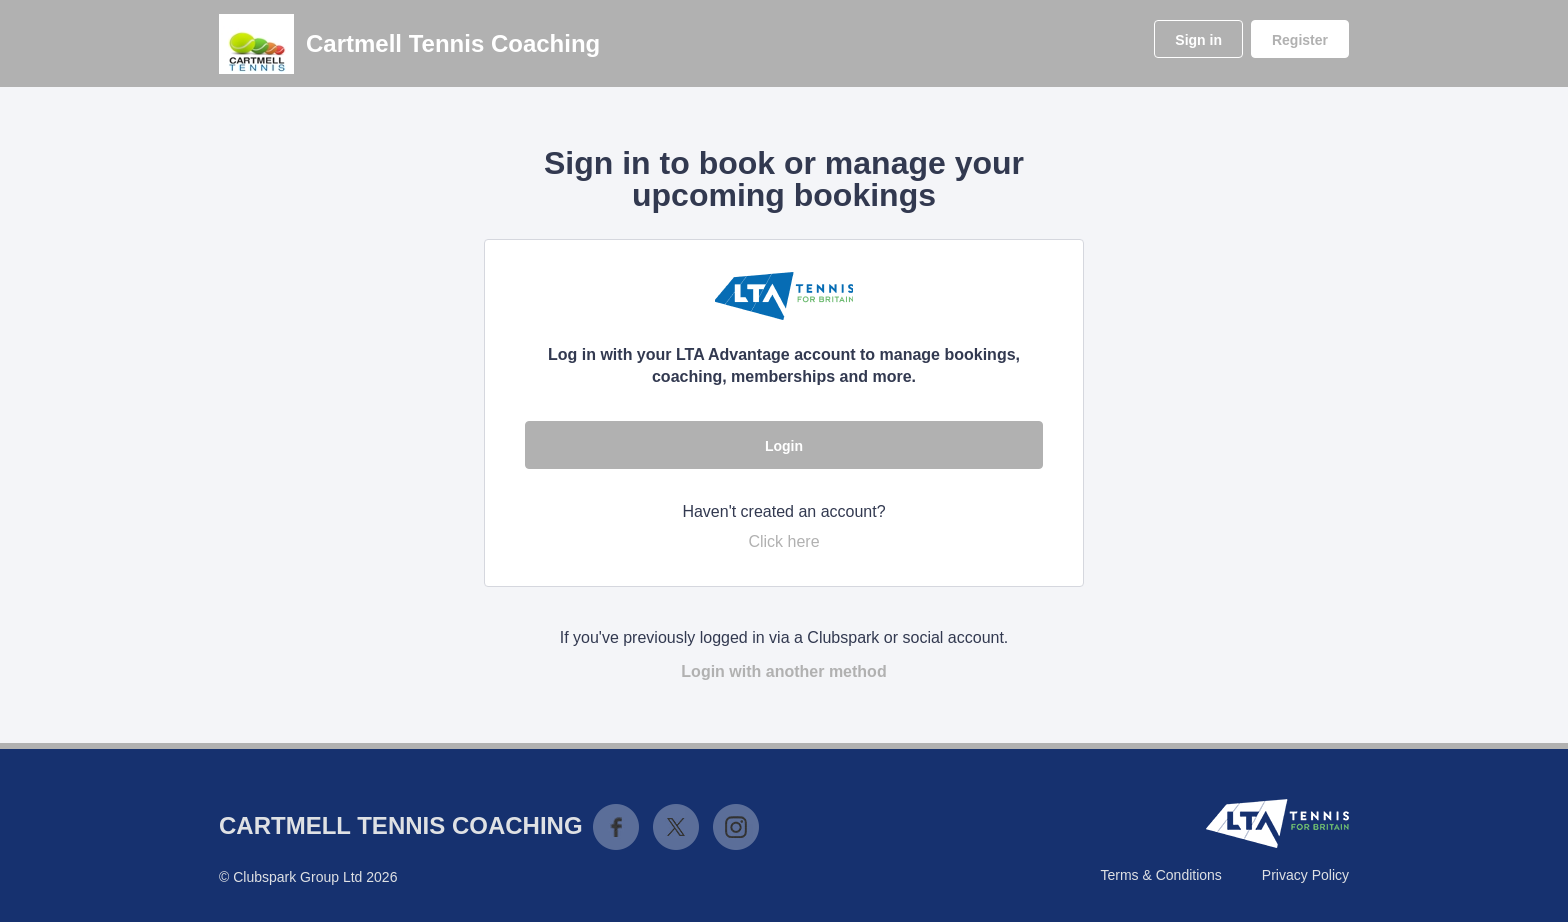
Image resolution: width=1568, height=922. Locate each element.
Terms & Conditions (1160, 875)
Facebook (616, 827)
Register (1300, 40)
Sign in (1198, 40)
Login (784, 446)
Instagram (736, 827)
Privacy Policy (1305, 875)
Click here (783, 541)
